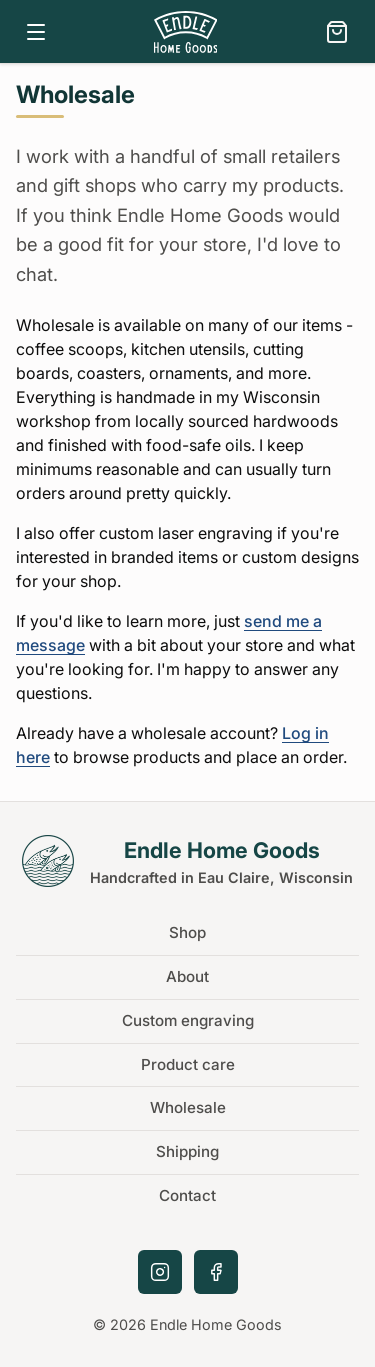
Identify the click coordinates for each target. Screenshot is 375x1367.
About (187, 976)
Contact (187, 1195)
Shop (187, 932)
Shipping (187, 1151)
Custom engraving (188, 1020)
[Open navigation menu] (36, 32)
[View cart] (337, 32)
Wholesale (188, 1107)
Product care (188, 1064)
